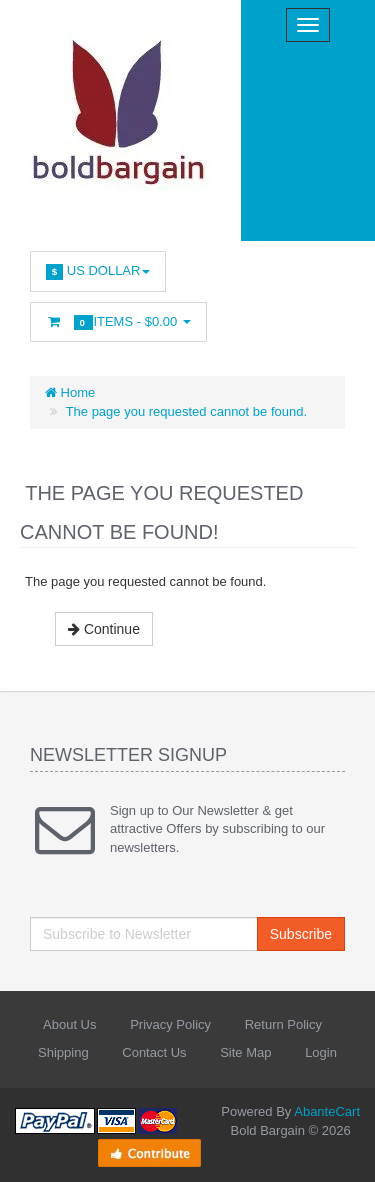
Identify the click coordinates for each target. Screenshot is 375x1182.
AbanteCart (327, 1111)
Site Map (245, 1052)
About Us (69, 1024)
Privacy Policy (170, 1024)
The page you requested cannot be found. (186, 411)
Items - (118, 322)
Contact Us (154, 1052)
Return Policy (283, 1024)
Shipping (63, 1052)
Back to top (341, 1151)
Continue (104, 629)
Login (321, 1052)
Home (70, 392)
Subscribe (301, 934)
